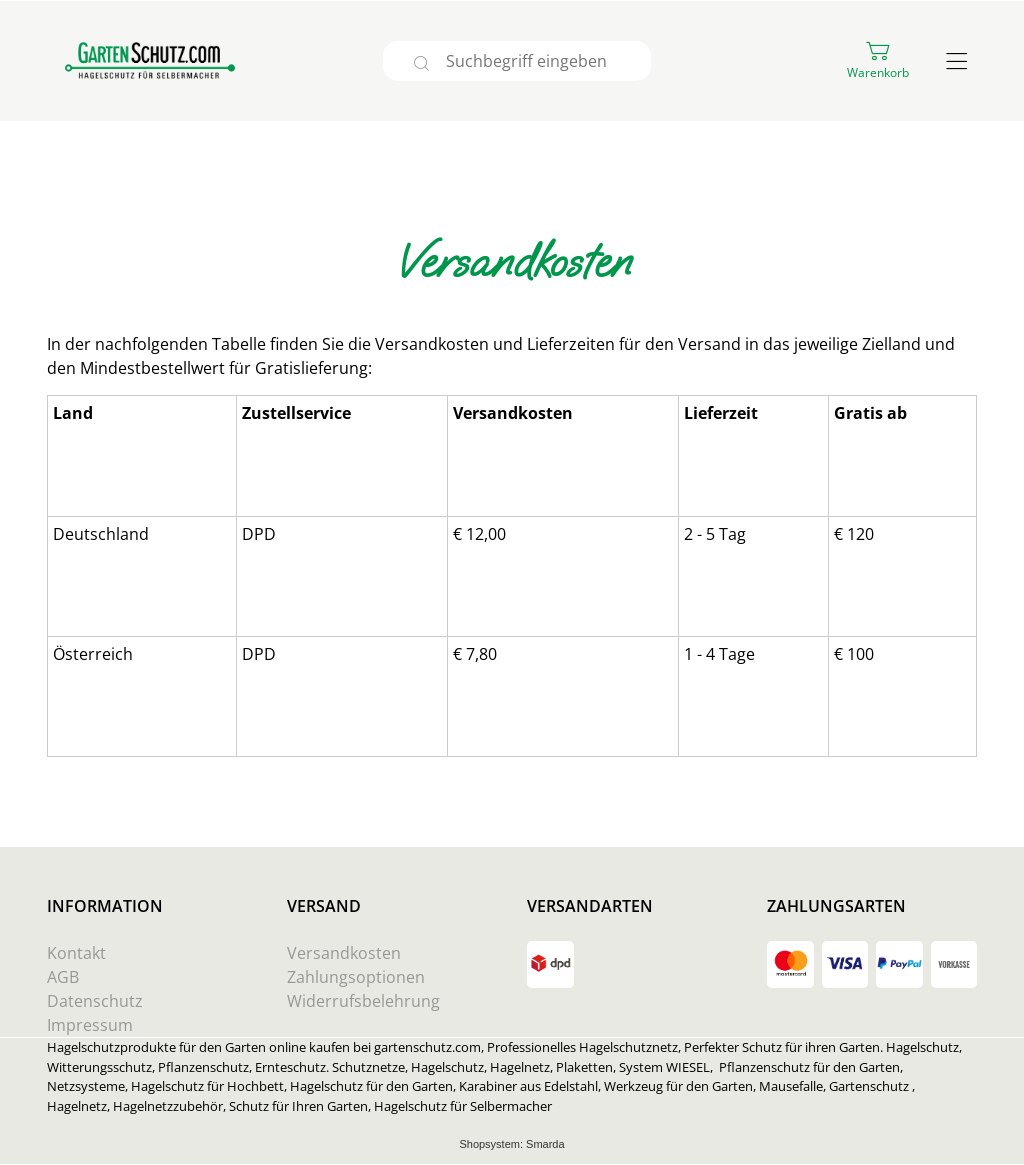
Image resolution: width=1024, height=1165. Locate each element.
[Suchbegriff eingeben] (546, 61)
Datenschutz (95, 1001)
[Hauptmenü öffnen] (956, 61)
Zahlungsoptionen (356, 977)
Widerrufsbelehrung (363, 1001)
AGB (63, 977)
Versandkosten (344, 953)
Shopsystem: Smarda (511, 1144)
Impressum (90, 1025)
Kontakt (76, 953)
